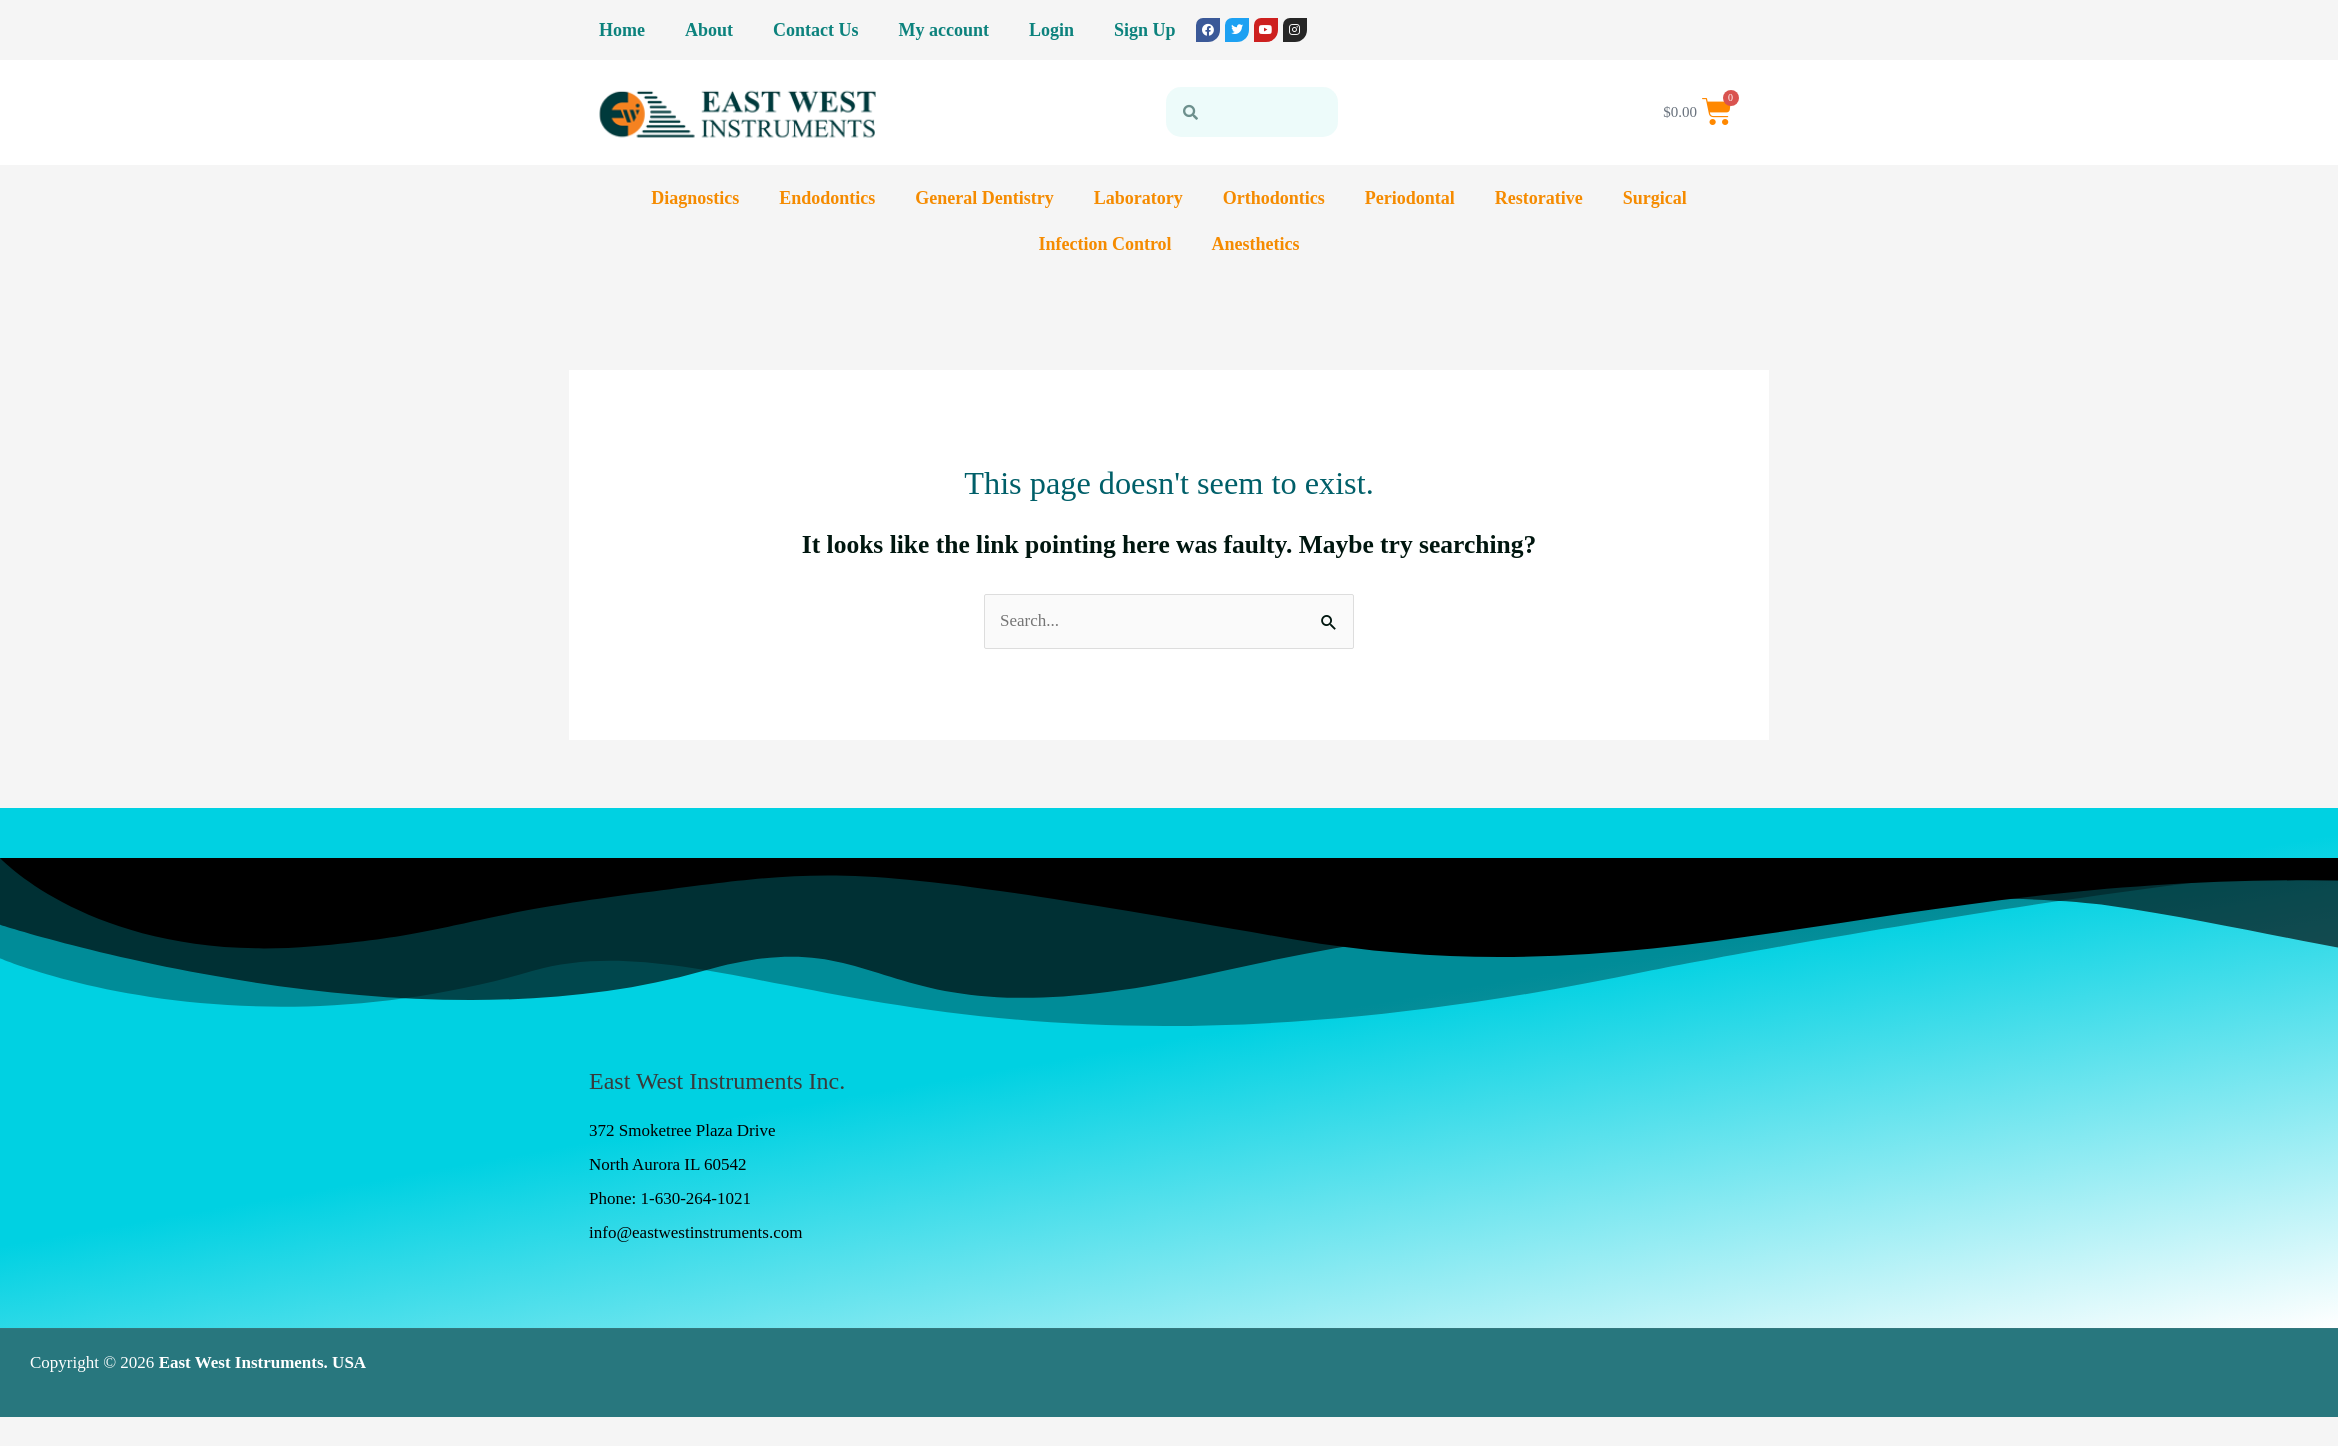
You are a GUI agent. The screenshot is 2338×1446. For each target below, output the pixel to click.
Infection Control (1104, 244)
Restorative (1539, 198)
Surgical (1655, 198)
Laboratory (1138, 198)
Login (1051, 30)
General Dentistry (984, 198)
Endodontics (827, 198)
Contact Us (816, 30)
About (709, 30)
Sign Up (1145, 30)
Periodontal (1410, 198)
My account (944, 30)
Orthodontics (1274, 198)
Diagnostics (695, 198)
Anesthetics (1256, 244)
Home (622, 30)
